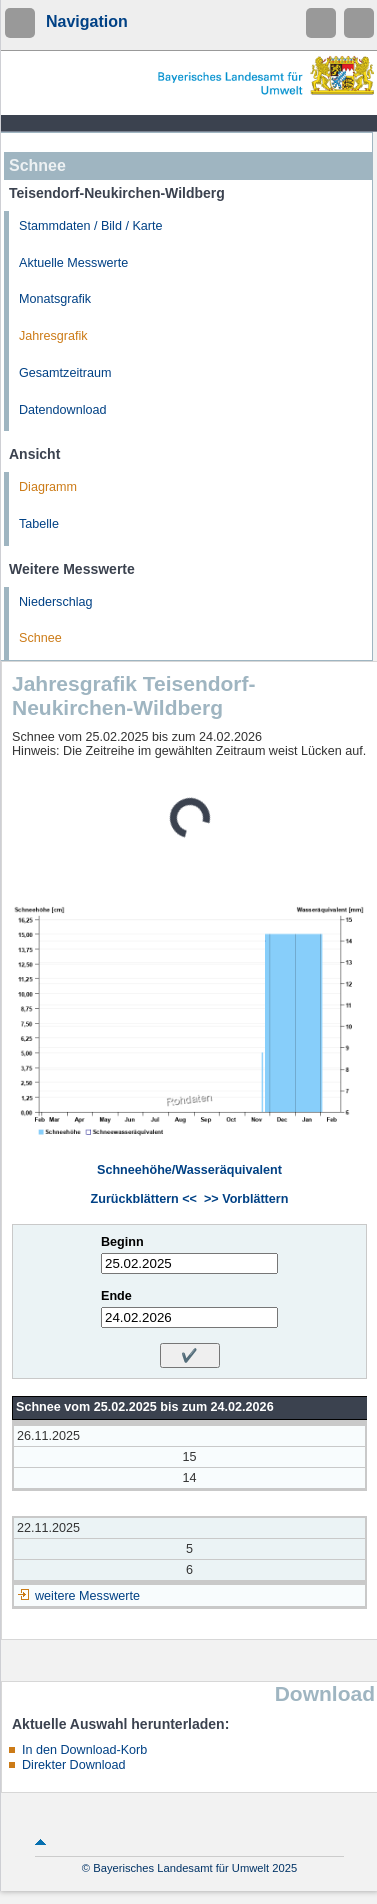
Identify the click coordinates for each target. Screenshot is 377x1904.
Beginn (122, 1242)
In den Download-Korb (84, 1750)
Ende (116, 1296)
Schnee (40, 638)
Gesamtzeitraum (65, 373)
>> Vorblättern (246, 1199)
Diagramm (48, 487)
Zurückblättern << (144, 1199)
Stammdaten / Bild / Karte (91, 226)
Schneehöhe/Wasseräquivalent (189, 1170)
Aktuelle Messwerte (73, 263)
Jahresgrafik (53, 336)
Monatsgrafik (55, 299)
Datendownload (63, 410)
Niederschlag (56, 602)
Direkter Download (74, 1765)
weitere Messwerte (87, 1596)
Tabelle (39, 524)
